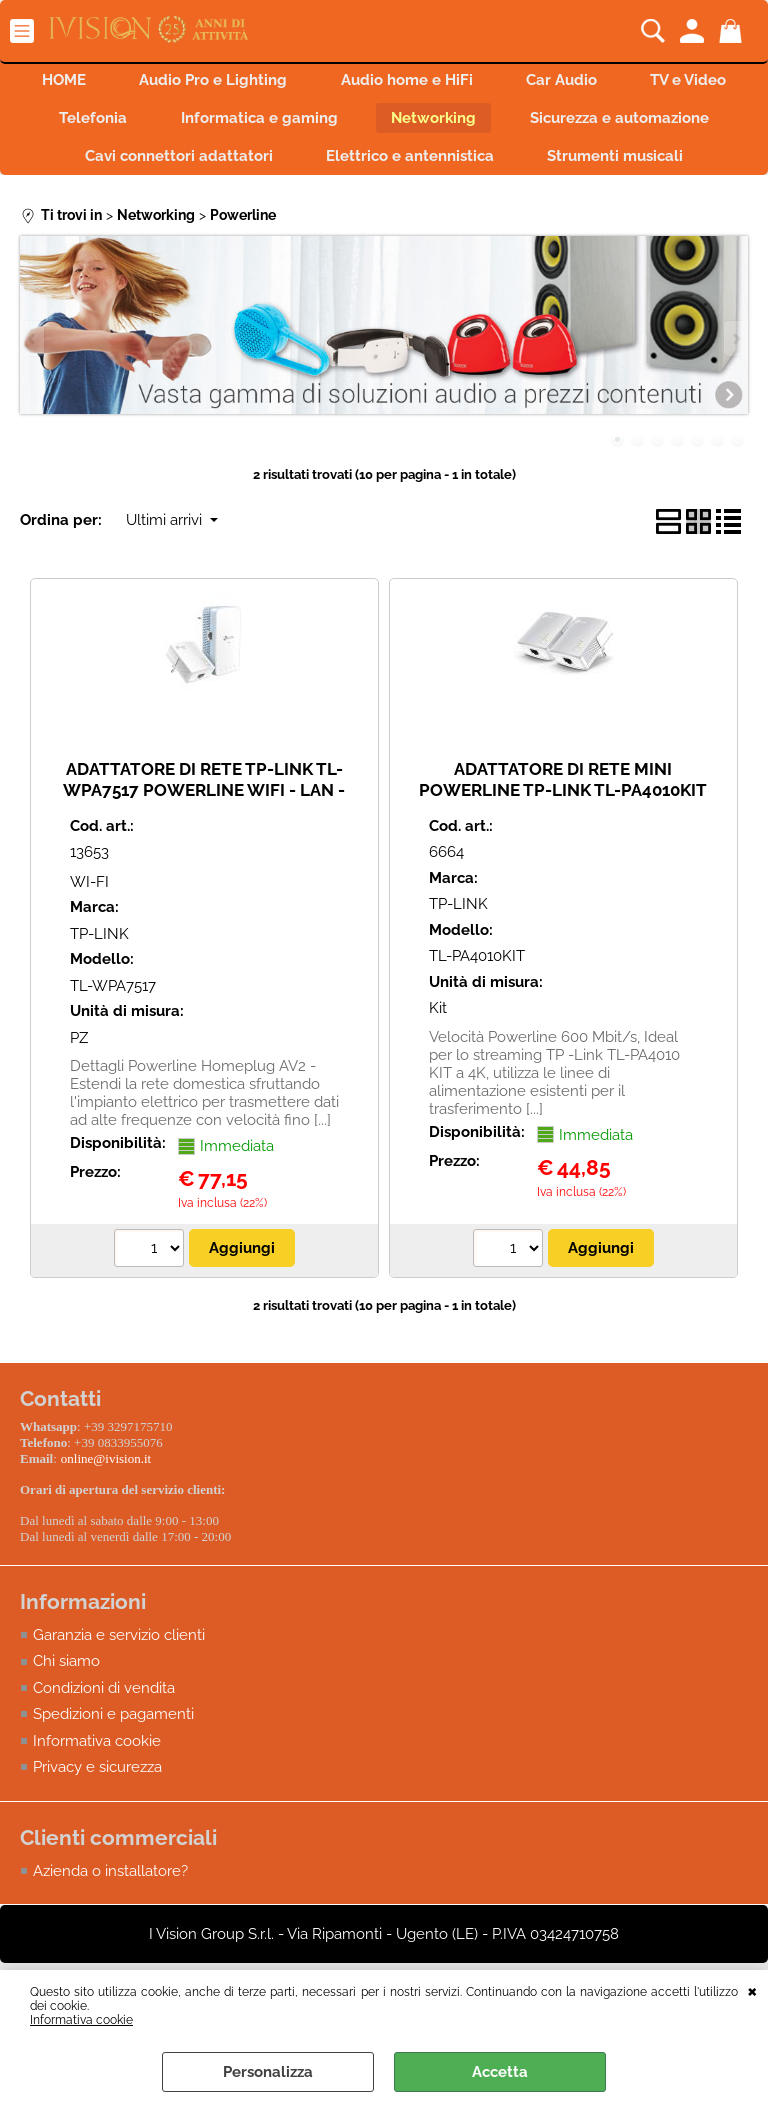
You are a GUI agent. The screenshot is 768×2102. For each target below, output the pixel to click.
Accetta (500, 2072)
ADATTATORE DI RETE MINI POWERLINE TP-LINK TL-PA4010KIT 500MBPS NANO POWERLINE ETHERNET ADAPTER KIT (563, 856)
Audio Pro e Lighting (275, 82)
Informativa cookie (81, 2020)
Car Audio (636, 82)
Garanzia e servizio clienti (119, 1685)
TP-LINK (99, 990)
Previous (33, 393)
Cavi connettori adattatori (390, 167)
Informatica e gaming (443, 125)
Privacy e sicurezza (97, 1818)
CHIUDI (752, 1990)
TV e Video (139, 125)
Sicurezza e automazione (146, 167)
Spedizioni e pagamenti (113, 1765)
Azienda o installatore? (110, 1921)
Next (735, 393)
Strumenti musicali (384, 210)
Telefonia (271, 125)
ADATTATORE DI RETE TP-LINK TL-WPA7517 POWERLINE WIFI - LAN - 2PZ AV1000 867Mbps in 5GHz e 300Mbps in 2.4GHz (204, 856)
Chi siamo (66, 1712)
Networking (624, 125)
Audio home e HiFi (475, 82)
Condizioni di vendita (104, 1738)
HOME (119, 82)
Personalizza (268, 2072)
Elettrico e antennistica (628, 167)
